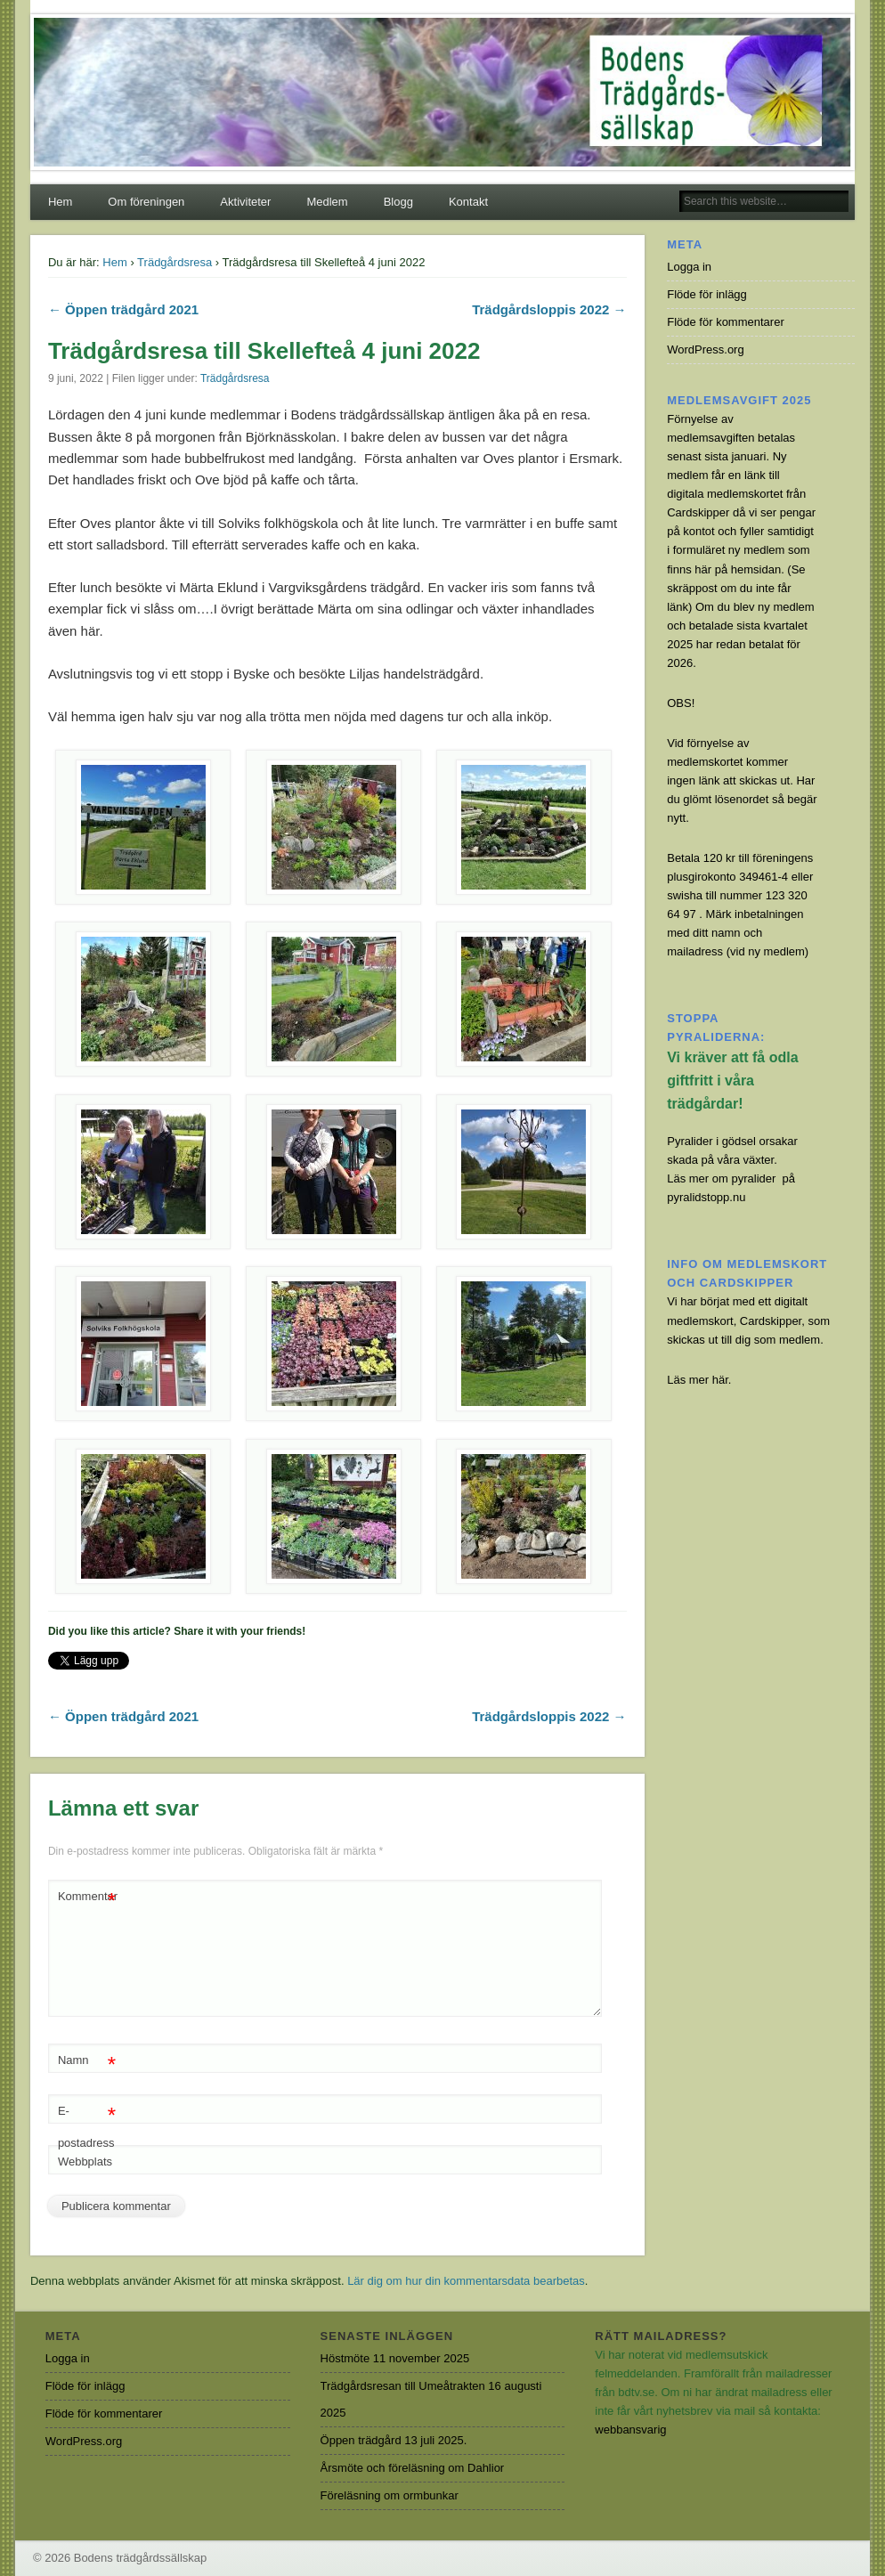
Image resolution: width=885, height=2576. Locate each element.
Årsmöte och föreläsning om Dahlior (413, 2467)
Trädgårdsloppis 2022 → (549, 309)
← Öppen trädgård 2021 (123, 309)
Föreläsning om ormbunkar (390, 2495)
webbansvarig (630, 2429)
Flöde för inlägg (707, 294)
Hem (60, 201)
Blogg (398, 201)
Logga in (689, 266)
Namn (87, 2060)
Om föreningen (146, 201)
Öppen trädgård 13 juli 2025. (394, 2440)
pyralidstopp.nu (706, 1197)
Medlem (326, 201)
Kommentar (88, 1897)
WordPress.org (705, 349)
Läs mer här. (699, 1379)
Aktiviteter (245, 201)
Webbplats (85, 2161)
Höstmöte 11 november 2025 (395, 2358)
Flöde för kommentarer (725, 322)
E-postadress (87, 2122)
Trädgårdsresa (174, 262)
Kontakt (468, 201)
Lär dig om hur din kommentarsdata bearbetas (466, 2281)
